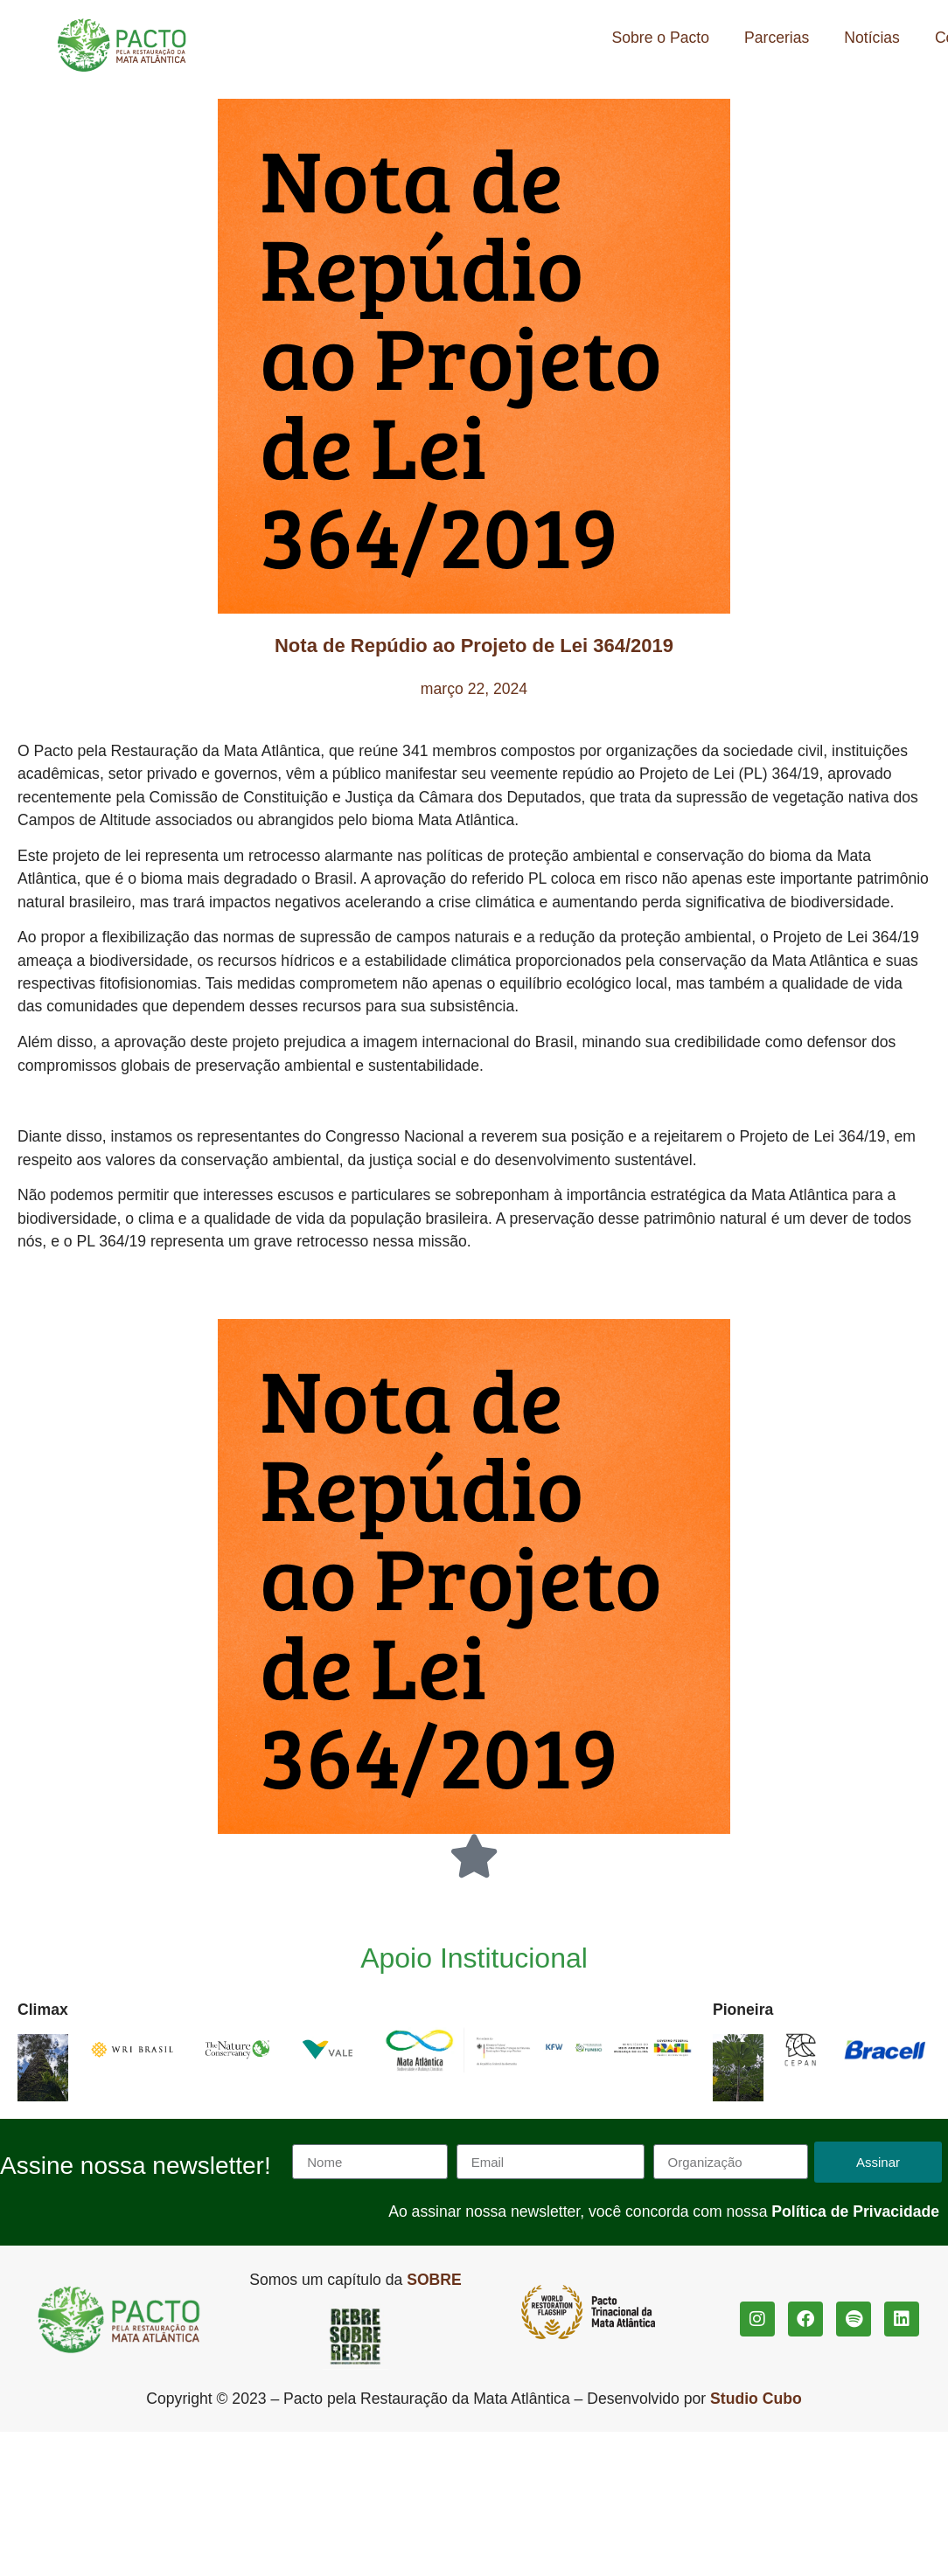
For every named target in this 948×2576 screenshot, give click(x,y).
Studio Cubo (756, 2398)
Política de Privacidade (855, 2211)
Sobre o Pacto (661, 37)
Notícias (872, 37)
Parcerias (776, 37)
